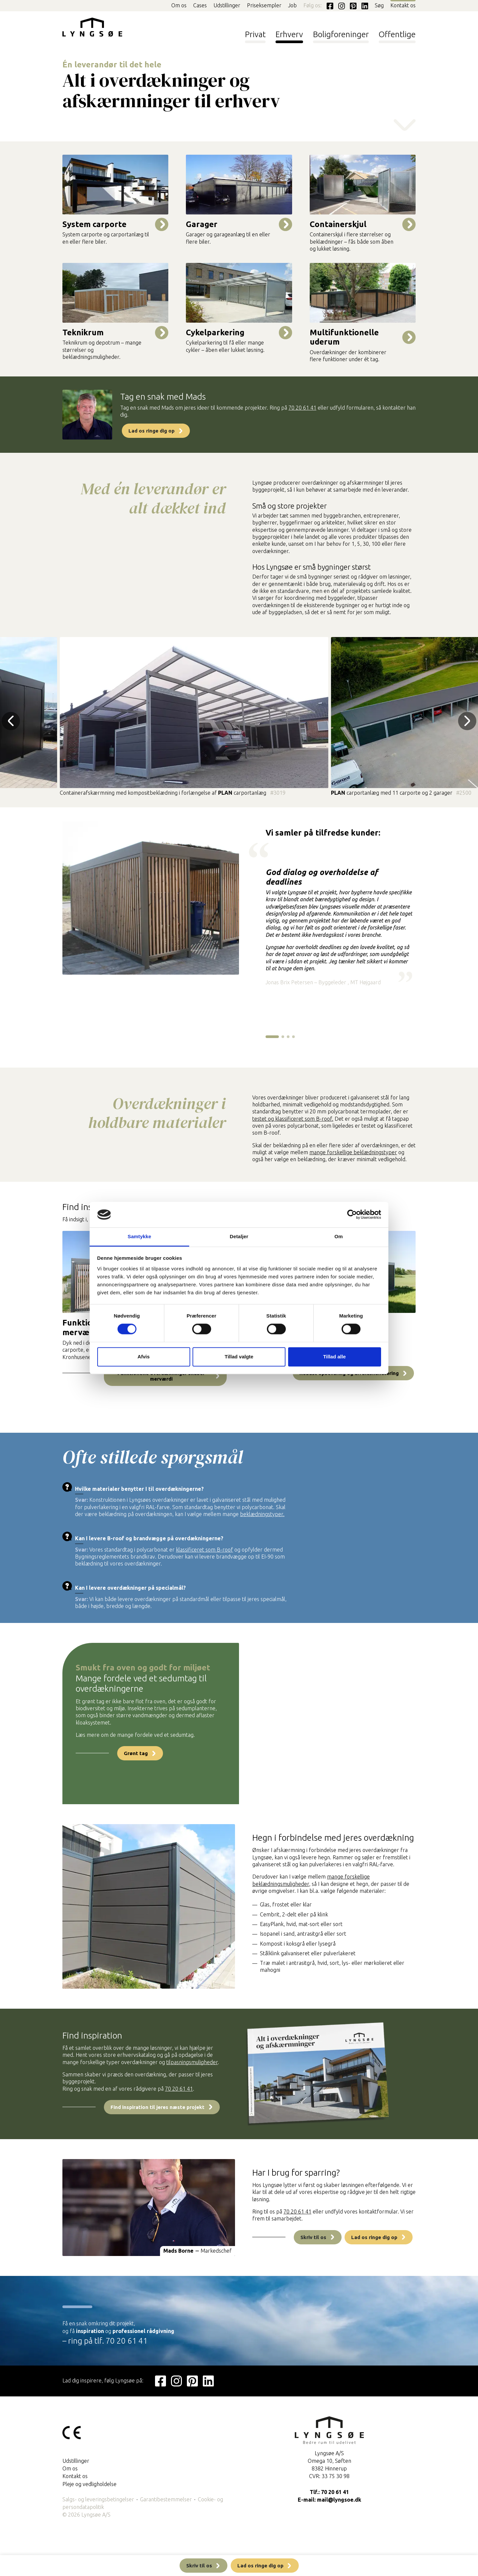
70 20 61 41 (302, 408)
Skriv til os (313, 2237)
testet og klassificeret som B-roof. (292, 1119)
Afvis (143, 1356)
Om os (179, 5)
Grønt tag (136, 1753)
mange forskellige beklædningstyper (353, 1152)
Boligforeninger (341, 32)
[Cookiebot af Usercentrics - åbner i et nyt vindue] (352, 1215)
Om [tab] (338, 1236)
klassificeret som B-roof (204, 1550)
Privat (255, 32)
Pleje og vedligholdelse (89, 2484)
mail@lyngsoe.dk (339, 2500)
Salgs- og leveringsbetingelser (98, 2499)
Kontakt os (403, 5)
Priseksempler (264, 5)
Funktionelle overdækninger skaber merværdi (161, 1376)
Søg (379, 5)
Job (292, 5)
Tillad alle (334, 1356)
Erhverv (289, 32)
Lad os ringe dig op (151, 431)
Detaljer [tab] (239, 1236)
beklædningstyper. (262, 1514)
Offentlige (397, 32)
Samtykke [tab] (139, 1236)
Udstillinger (226, 5)
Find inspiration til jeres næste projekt (157, 2107)
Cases (200, 5)
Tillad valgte (239, 1356)
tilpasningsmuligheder (192, 2062)
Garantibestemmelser (166, 2499)
